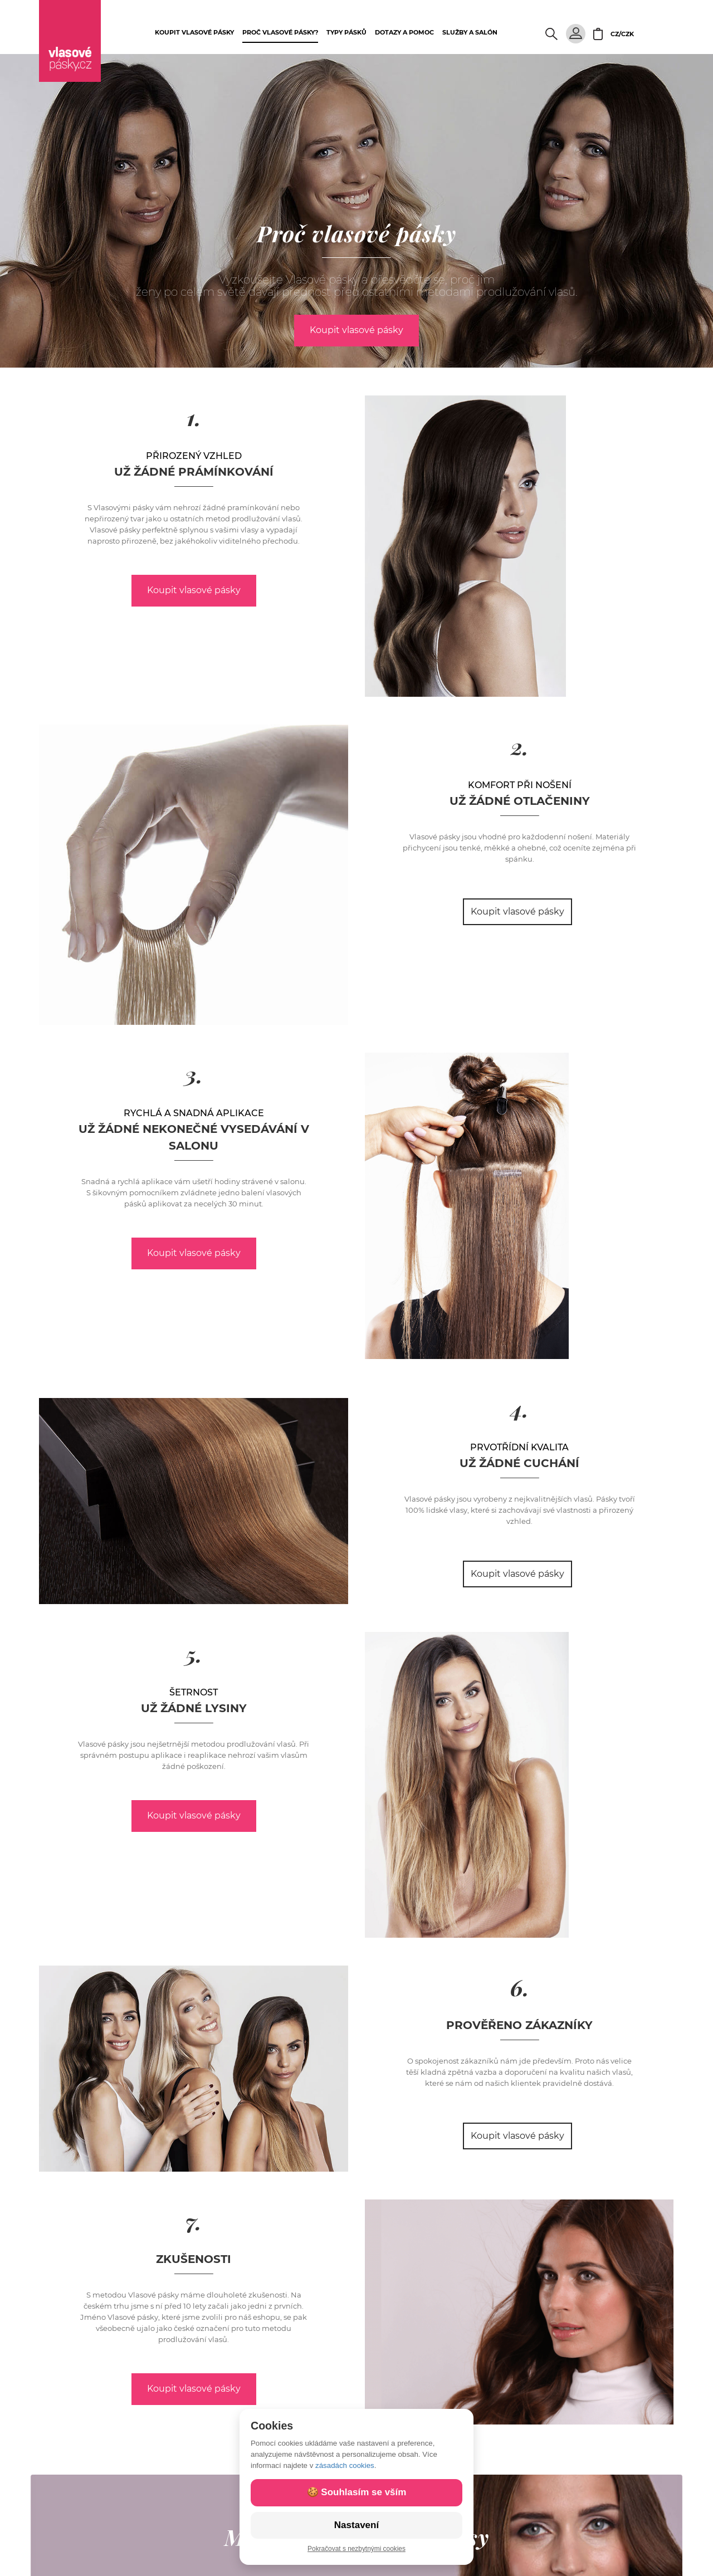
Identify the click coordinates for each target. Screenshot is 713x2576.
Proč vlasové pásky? (280, 32)
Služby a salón (469, 32)
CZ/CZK (622, 34)
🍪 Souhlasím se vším (357, 2492)
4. (520, 1408)
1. (194, 417)
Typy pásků (346, 32)
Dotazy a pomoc (404, 32)
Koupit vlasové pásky (194, 32)
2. (520, 746)
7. (193, 2221)
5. (193, 1653)
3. (194, 1074)
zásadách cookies (344, 2465)
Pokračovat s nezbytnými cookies (356, 2549)
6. (519, 1987)
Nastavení (356, 2525)
